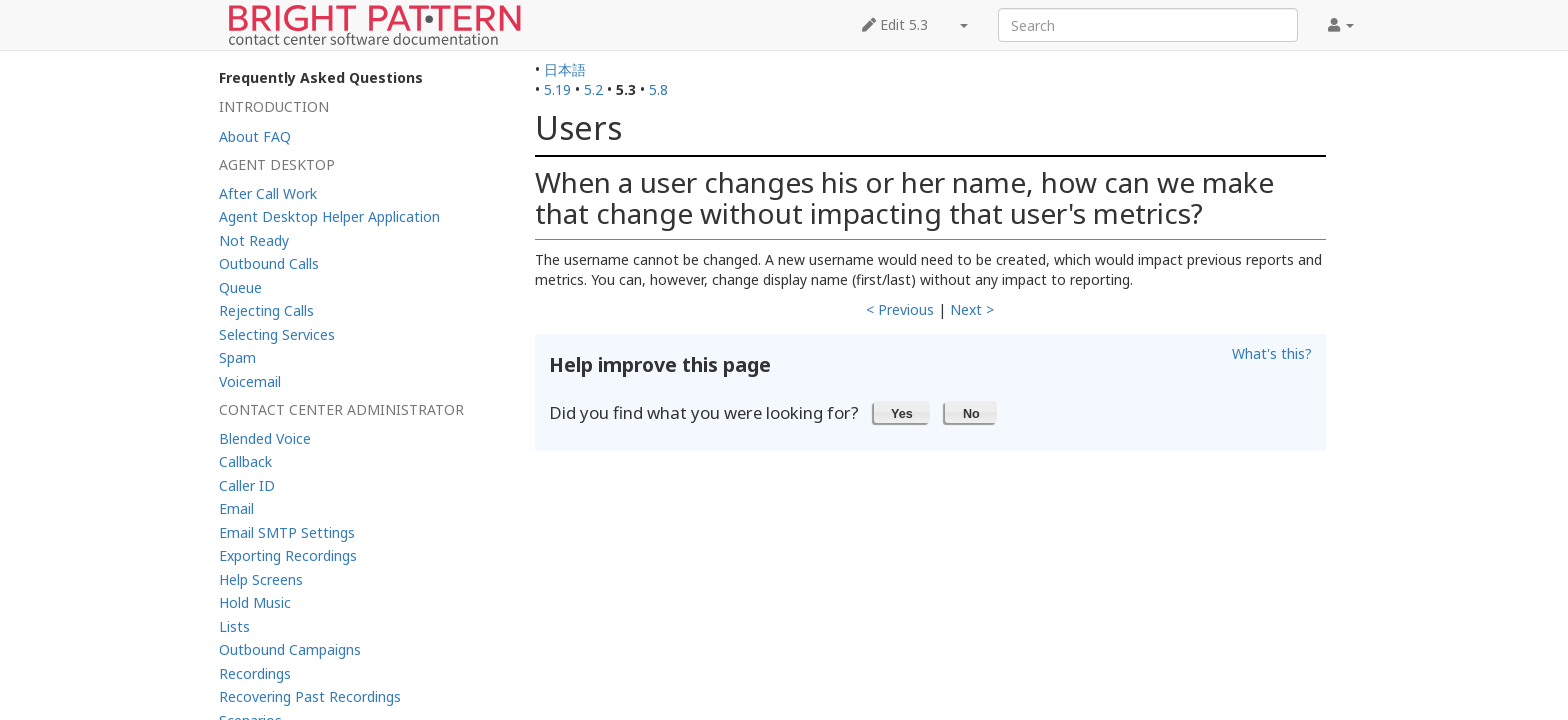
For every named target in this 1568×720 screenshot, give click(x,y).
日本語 (565, 69)
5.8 (658, 89)
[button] (902, 412)
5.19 (557, 89)
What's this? (1272, 353)
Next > (972, 309)
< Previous (900, 309)
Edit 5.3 (895, 24)
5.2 (593, 89)
